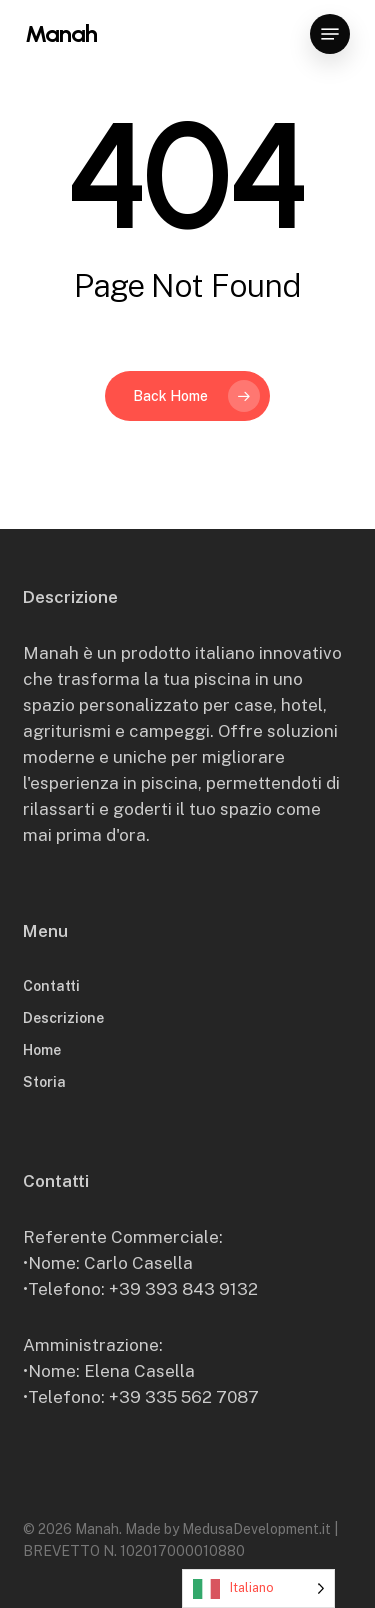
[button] (330, 34)
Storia (44, 1082)
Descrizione (63, 1018)
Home (42, 1050)
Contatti (51, 986)
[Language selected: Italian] (258, 1588)
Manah (61, 34)
